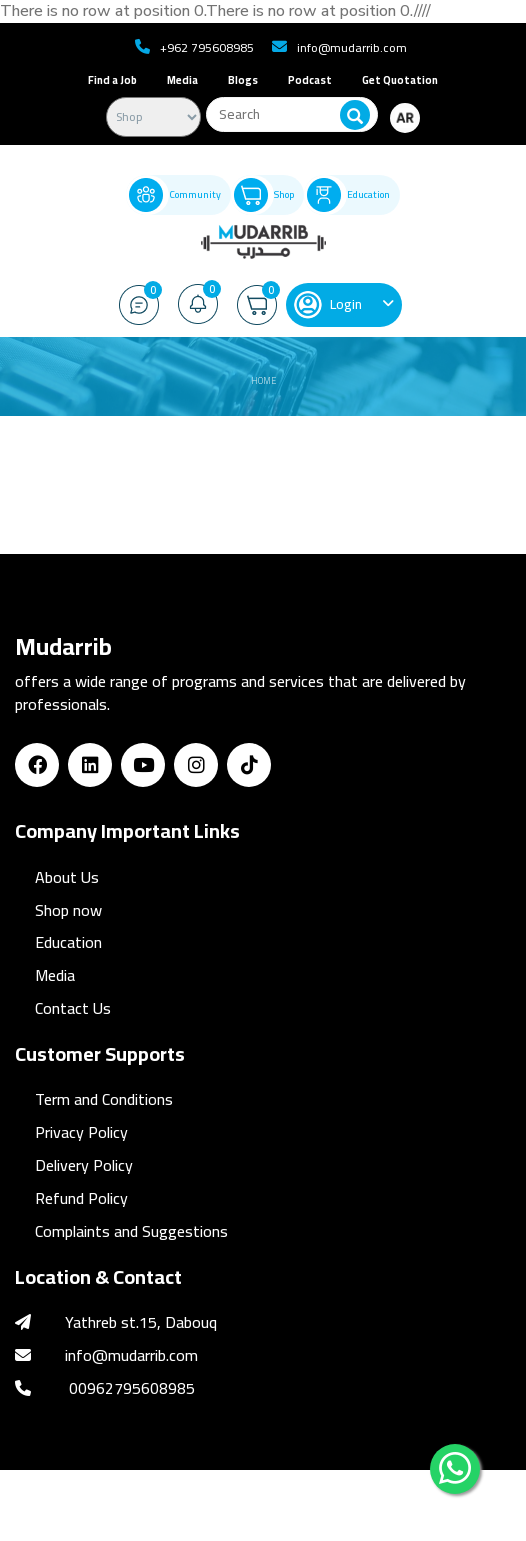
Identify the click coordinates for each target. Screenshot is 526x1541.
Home (263, 380)
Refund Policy (81, 1198)
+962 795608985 (207, 47)
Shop (262, 195)
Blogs (243, 80)
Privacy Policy (81, 1132)
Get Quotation (400, 80)
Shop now (68, 910)
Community (173, 195)
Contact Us (73, 1008)
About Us (67, 877)
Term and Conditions (104, 1099)
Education (347, 195)
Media (182, 80)
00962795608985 (132, 1388)
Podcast (310, 80)
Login (328, 305)
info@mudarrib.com (352, 47)
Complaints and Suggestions (131, 1231)
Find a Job (112, 80)
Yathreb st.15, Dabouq (141, 1322)
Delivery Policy (84, 1165)
